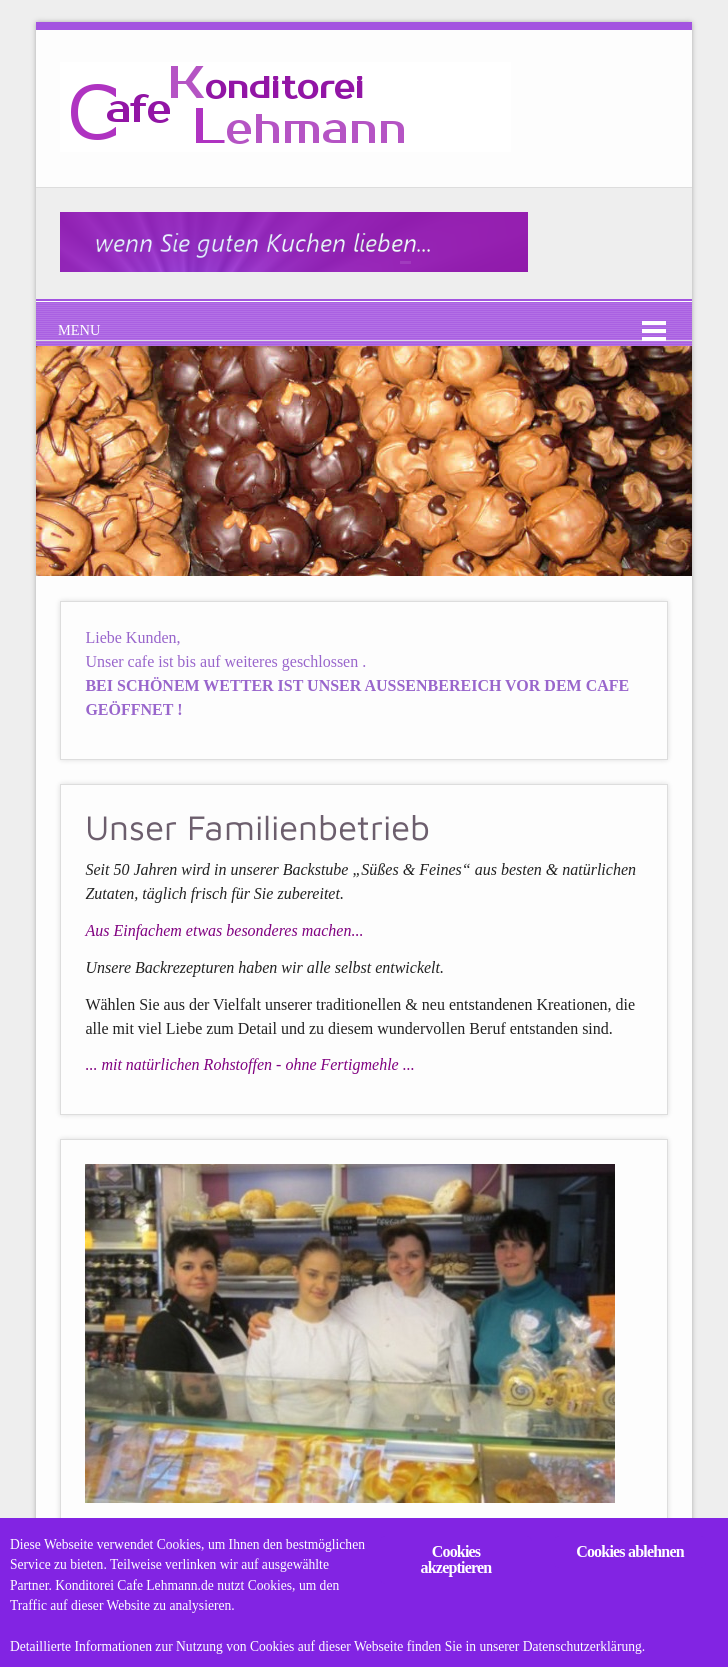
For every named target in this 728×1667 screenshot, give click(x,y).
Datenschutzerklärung (583, 1646)
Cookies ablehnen (630, 1551)
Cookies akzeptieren (456, 1559)
